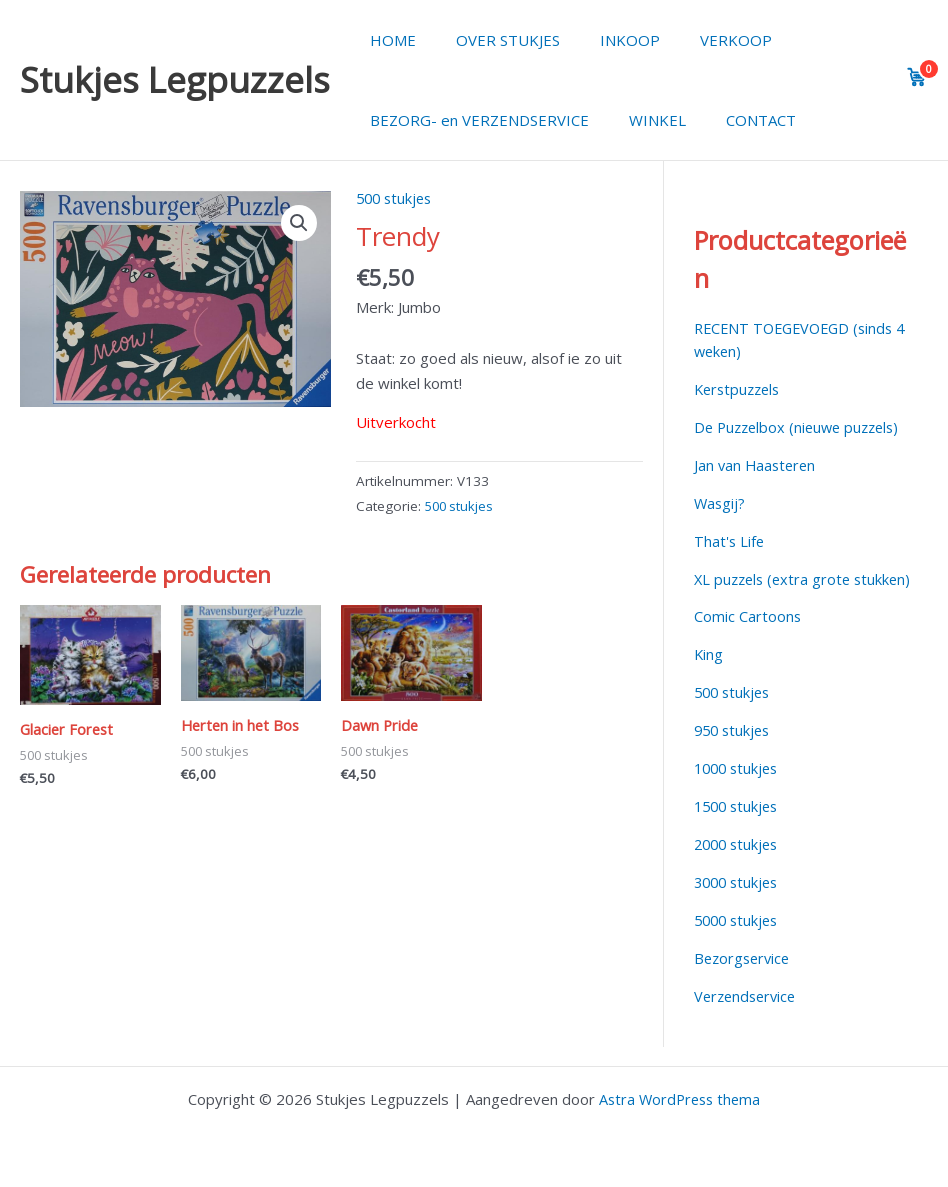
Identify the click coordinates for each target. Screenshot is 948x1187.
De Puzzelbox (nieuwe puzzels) (802, 426)
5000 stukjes (739, 940)
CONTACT (736, 120)
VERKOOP (701, 40)
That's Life (730, 540)
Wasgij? (720, 502)
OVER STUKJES (493, 40)
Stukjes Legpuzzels (175, 79)
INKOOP (605, 40)
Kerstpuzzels (740, 389)
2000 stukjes (739, 864)
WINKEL (642, 120)
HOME (388, 40)
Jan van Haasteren (757, 464)
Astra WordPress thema (680, 1099)
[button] (298, 224)
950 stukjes (734, 751)
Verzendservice (748, 1015)
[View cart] (917, 77)
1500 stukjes (739, 826)
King (709, 675)
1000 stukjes (739, 789)
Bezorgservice (744, 977)
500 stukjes (396, 198)
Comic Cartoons (748, 638)
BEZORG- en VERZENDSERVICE (474, 120)
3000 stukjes (739, 902)
